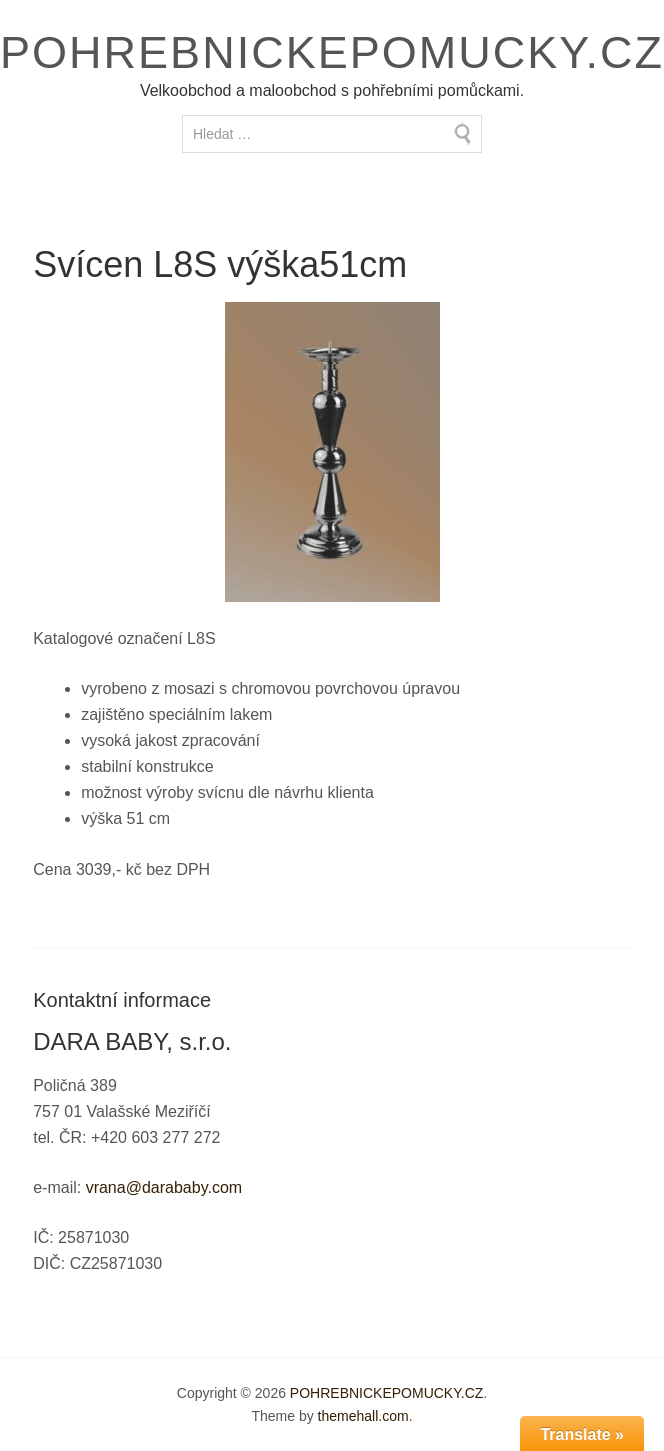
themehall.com (363, 1416)
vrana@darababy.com (164, 1187)
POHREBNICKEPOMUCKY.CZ (332, 52)
